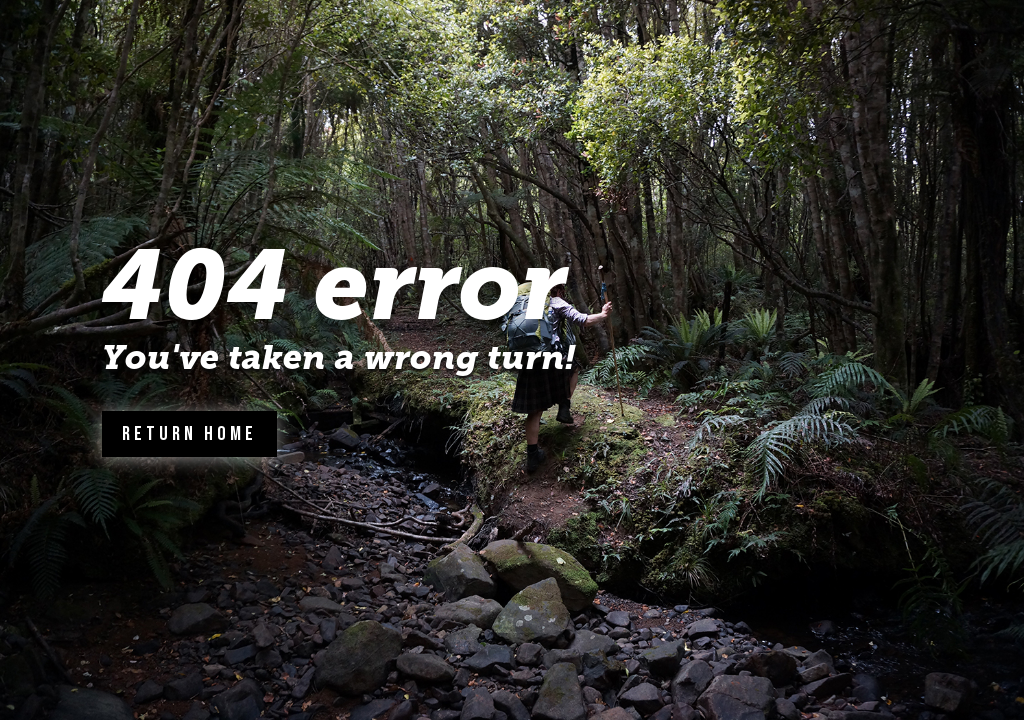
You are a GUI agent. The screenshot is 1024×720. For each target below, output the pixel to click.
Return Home (189, 434)
